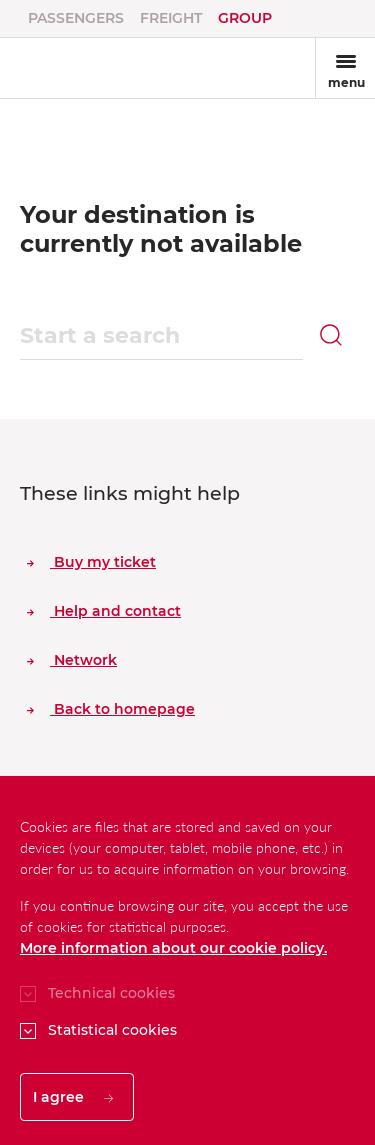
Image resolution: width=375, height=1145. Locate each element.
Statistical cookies (112, 1030)
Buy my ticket (91, 562)
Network (72, 660)
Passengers (76, 18)
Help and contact (104, 611)
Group (245, 18)
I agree (73, 1097)
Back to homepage (111, 709)
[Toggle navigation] (345, 68)
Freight (171, 18)
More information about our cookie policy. (173, 948)
